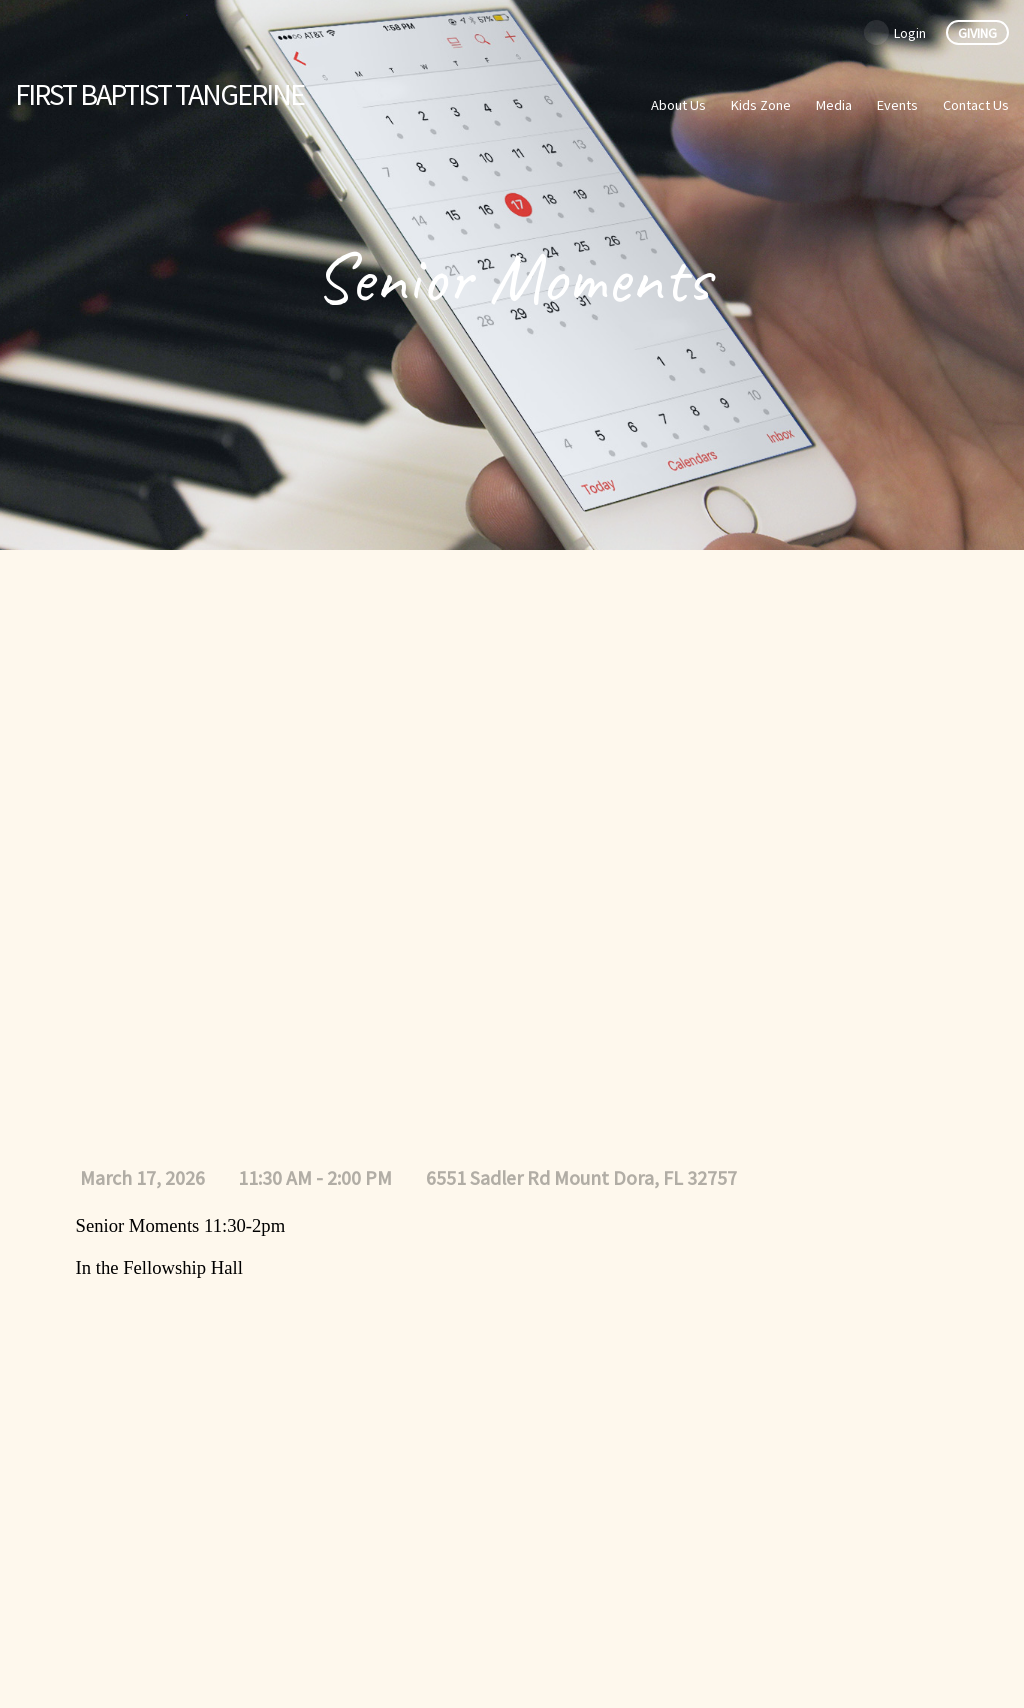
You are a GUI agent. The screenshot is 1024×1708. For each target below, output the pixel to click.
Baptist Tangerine (159, 94)
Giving (977, 33)
